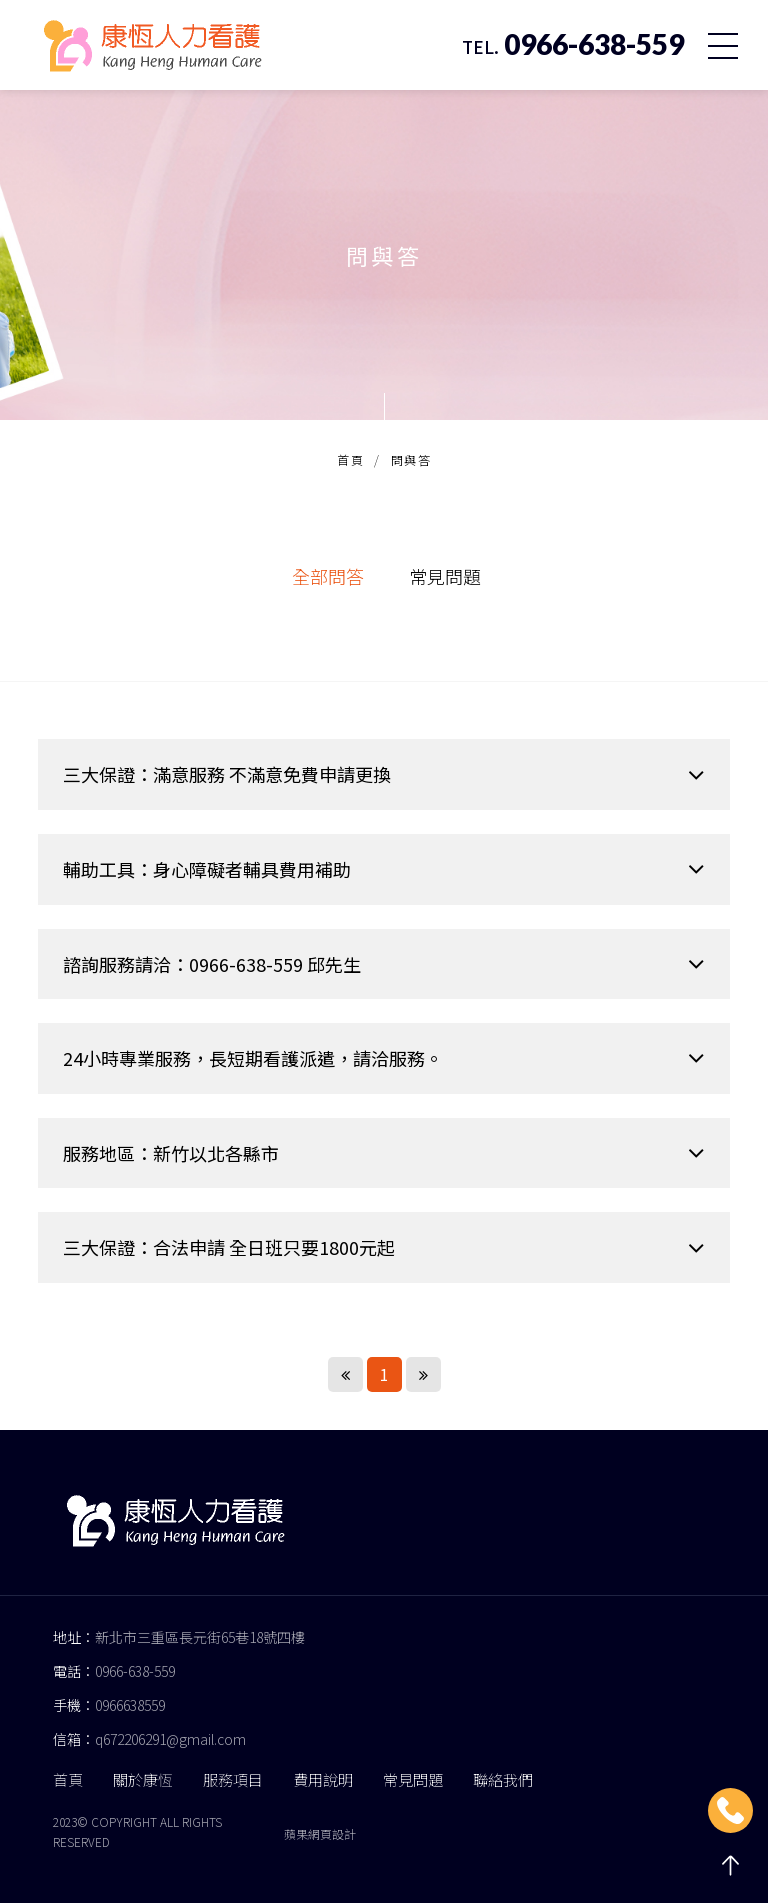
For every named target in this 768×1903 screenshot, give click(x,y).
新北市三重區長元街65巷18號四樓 (200, 1637)
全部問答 (328, 576)
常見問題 (445, 576)
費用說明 (323, 1779)
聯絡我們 (503, 1779)
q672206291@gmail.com (170, 1739)
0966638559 (130, 1705)
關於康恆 (143, 1779)
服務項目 (233, 1779)
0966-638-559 (135, 1671)
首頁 (350, 459)
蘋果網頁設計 (320, 1833)
